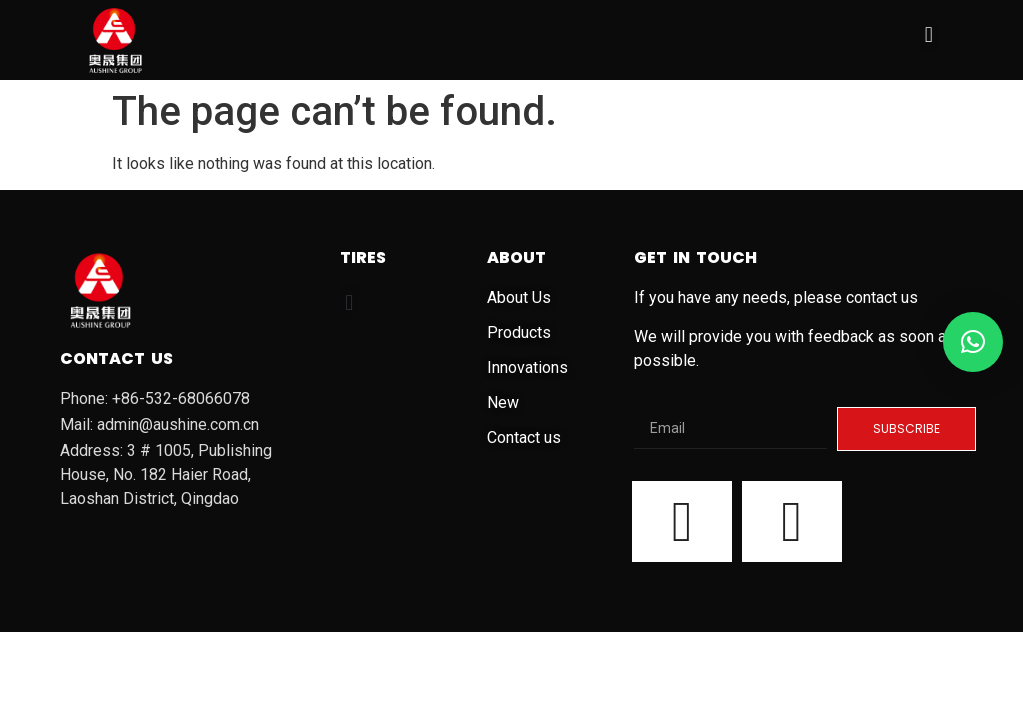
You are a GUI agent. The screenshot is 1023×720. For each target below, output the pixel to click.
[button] (928, 35)
